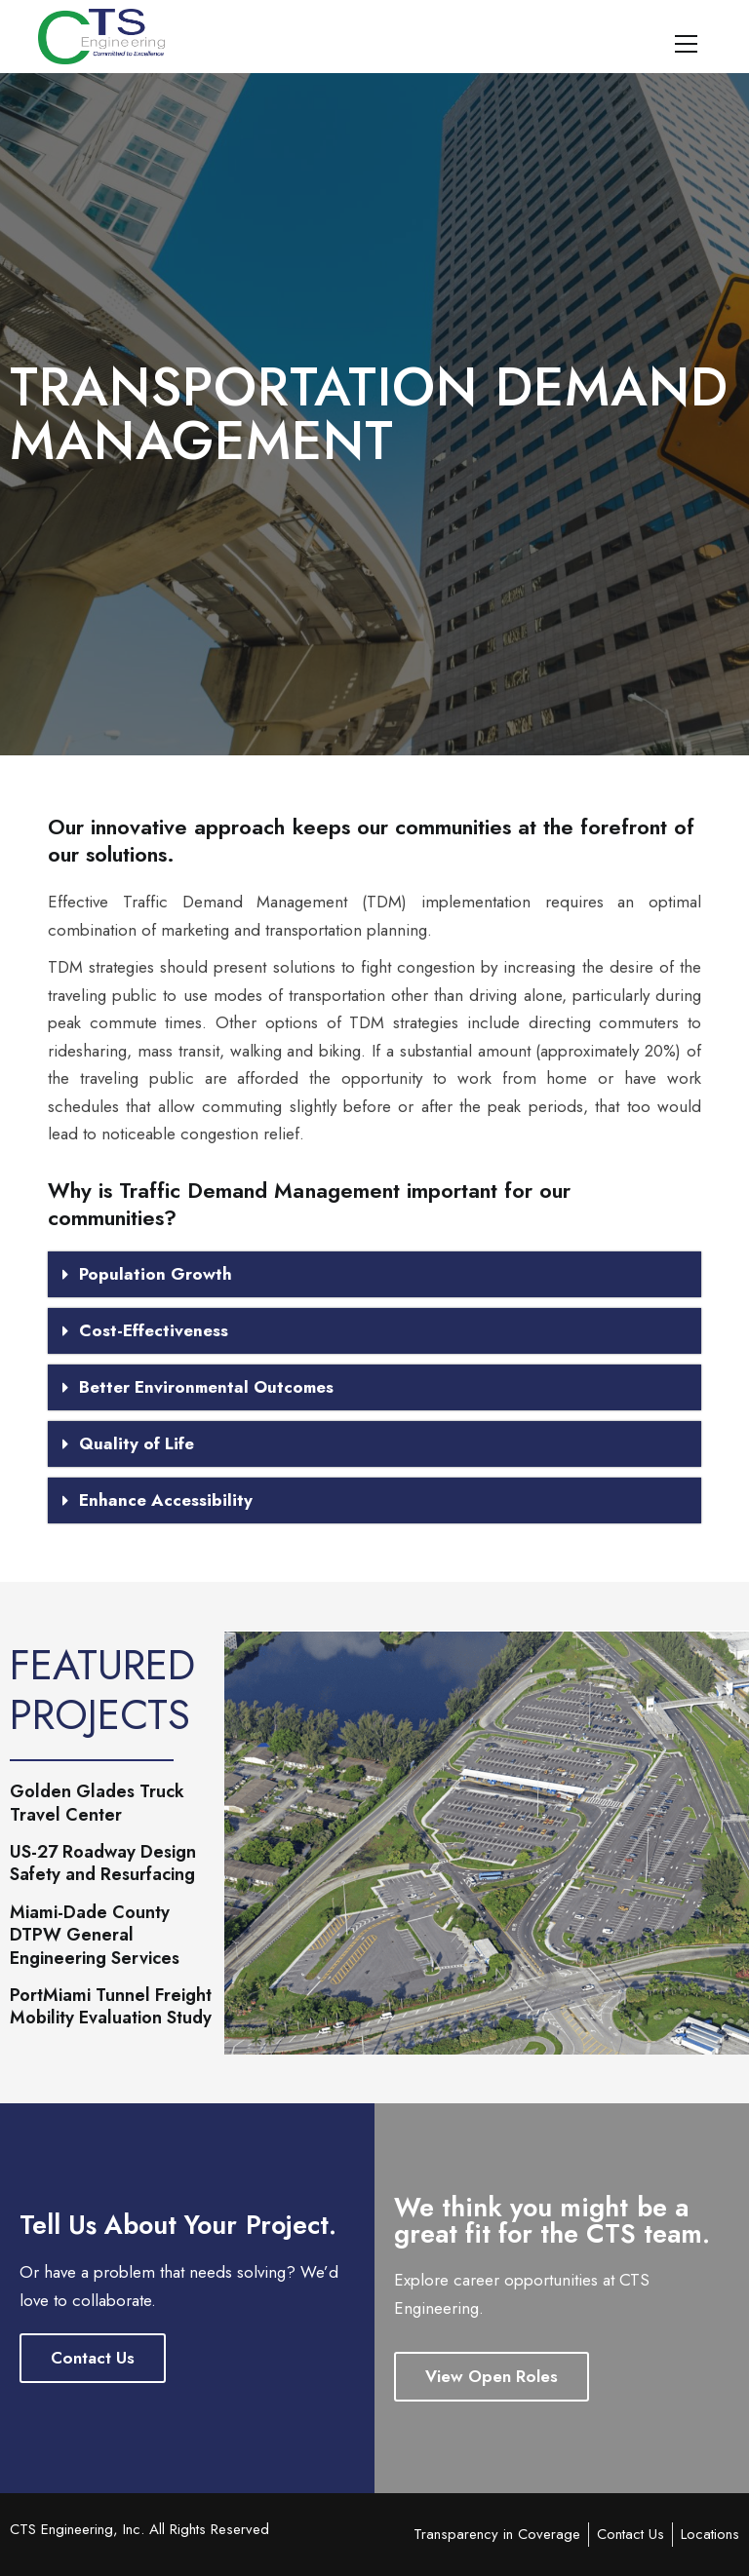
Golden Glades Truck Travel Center (97, 1803)
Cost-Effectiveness (153, 1330)
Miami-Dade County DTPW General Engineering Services (94, 1936)
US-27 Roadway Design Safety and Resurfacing (103, 1864)
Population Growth (155, 1274)
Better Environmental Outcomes (206, 1387)
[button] (374, 1274)
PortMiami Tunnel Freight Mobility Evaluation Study (111, 2007)
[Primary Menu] (686, 41)
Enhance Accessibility (166, 1500)
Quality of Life (136, 1443)
